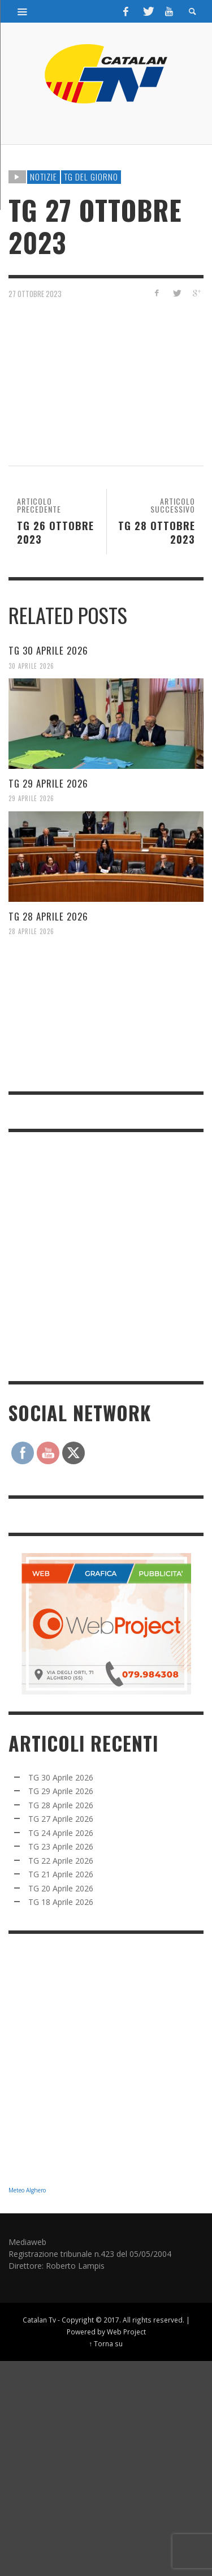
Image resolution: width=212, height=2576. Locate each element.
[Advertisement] (106, 1255)
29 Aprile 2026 (31, 798)
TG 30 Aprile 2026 (48, 650)
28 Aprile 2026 (31, 931)
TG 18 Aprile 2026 (60, 1901)
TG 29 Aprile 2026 (48, 783)
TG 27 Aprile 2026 (60, 1818)
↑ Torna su (106, 2343)
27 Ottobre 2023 (35, 293)
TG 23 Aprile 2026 (60, 1846)
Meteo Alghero (27, 2190)
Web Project (126, 2331)
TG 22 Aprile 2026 (60, 1860)
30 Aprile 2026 (31, 665)
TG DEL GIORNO (91, 176)
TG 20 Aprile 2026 (60, 1888)
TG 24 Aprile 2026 (60, 1832)
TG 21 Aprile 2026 (60, 1874)
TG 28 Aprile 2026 (48, 916)
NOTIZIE (43, 176)
